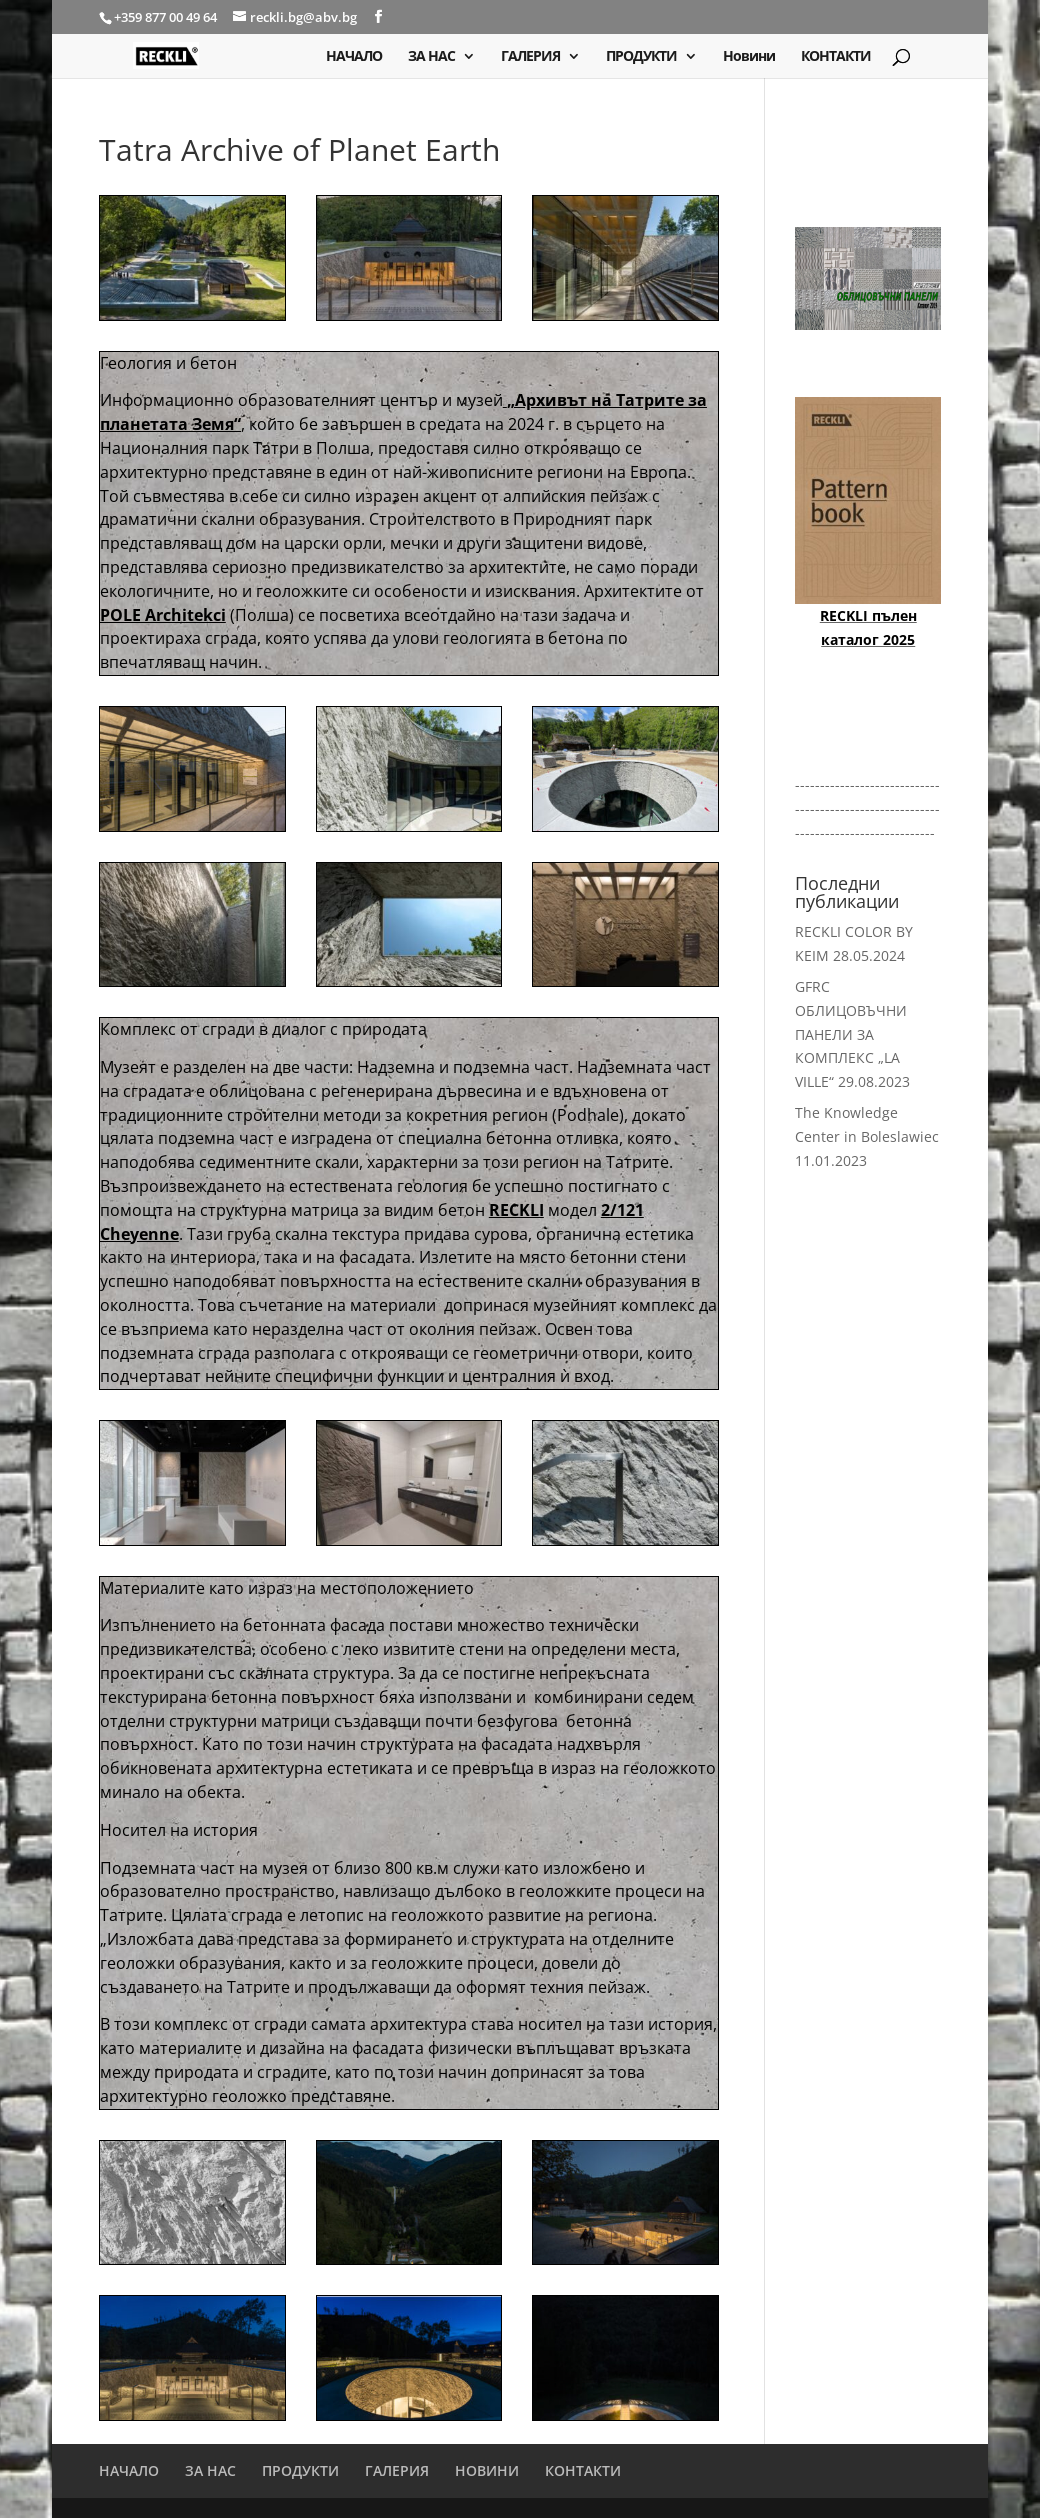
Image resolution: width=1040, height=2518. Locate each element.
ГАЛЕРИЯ (530, 57)
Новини (749, 57)
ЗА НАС (431, 57)
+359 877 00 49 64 (167, 17)
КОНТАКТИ (836, 57)
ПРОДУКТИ (641, 57)
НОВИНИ (487, 2470)
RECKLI (516, 1210)
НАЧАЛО (354, 57)
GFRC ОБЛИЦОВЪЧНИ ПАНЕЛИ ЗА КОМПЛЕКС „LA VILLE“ (851, 1034)
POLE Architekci (163, 615)
